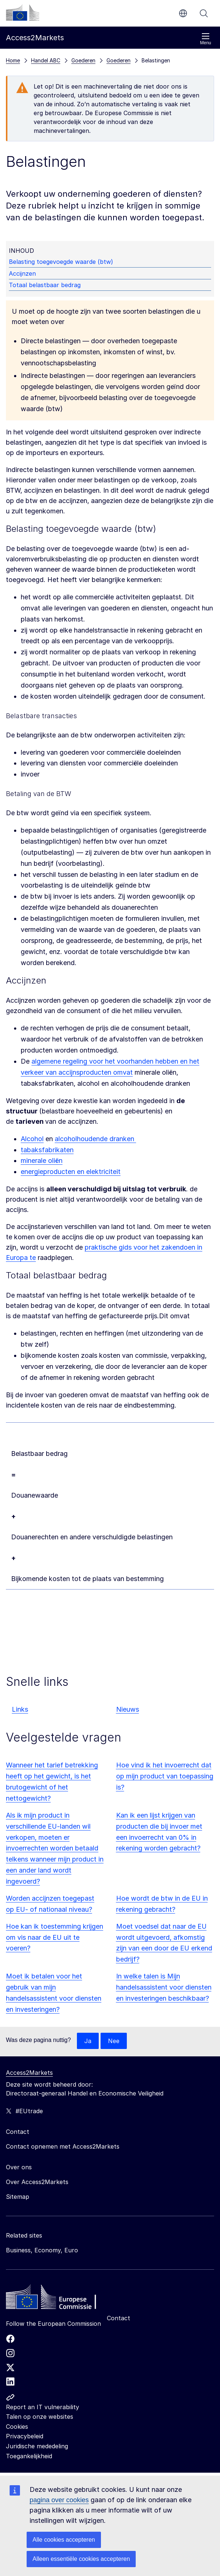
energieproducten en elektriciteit (71, 1171)
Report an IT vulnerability (42, 2407)
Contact (118, 2318)
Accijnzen (22, 273)
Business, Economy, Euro (42, 2250)
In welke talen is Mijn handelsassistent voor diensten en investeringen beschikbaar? (163, 1987)
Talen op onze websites (39, 2416)
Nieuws (127, 1709)
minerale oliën (41, 1160)
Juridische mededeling (37, 2446)
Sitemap (17, 2196)
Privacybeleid (24, 2436)
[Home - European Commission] (59, 2298)
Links (20, 1709)
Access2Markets (29, 2072)
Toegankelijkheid (29, 2456)
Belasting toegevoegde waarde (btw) (61, 261)
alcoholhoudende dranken (95, 1139)
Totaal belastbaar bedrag (45, 285)
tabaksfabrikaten (47, 1150)
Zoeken (203, 13)
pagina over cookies (59, 2500)
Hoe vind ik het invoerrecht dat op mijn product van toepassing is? (164, 1776)
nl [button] (183, 13)
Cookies (17, 2426)
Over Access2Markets (37, 2182)
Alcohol (32, 1139)
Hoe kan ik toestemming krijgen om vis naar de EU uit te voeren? (54, 1937)
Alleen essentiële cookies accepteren (81, 2559)
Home (13, 60)
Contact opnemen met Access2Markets (62, 2146)
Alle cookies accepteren (64, 2540)
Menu (205, 38)
